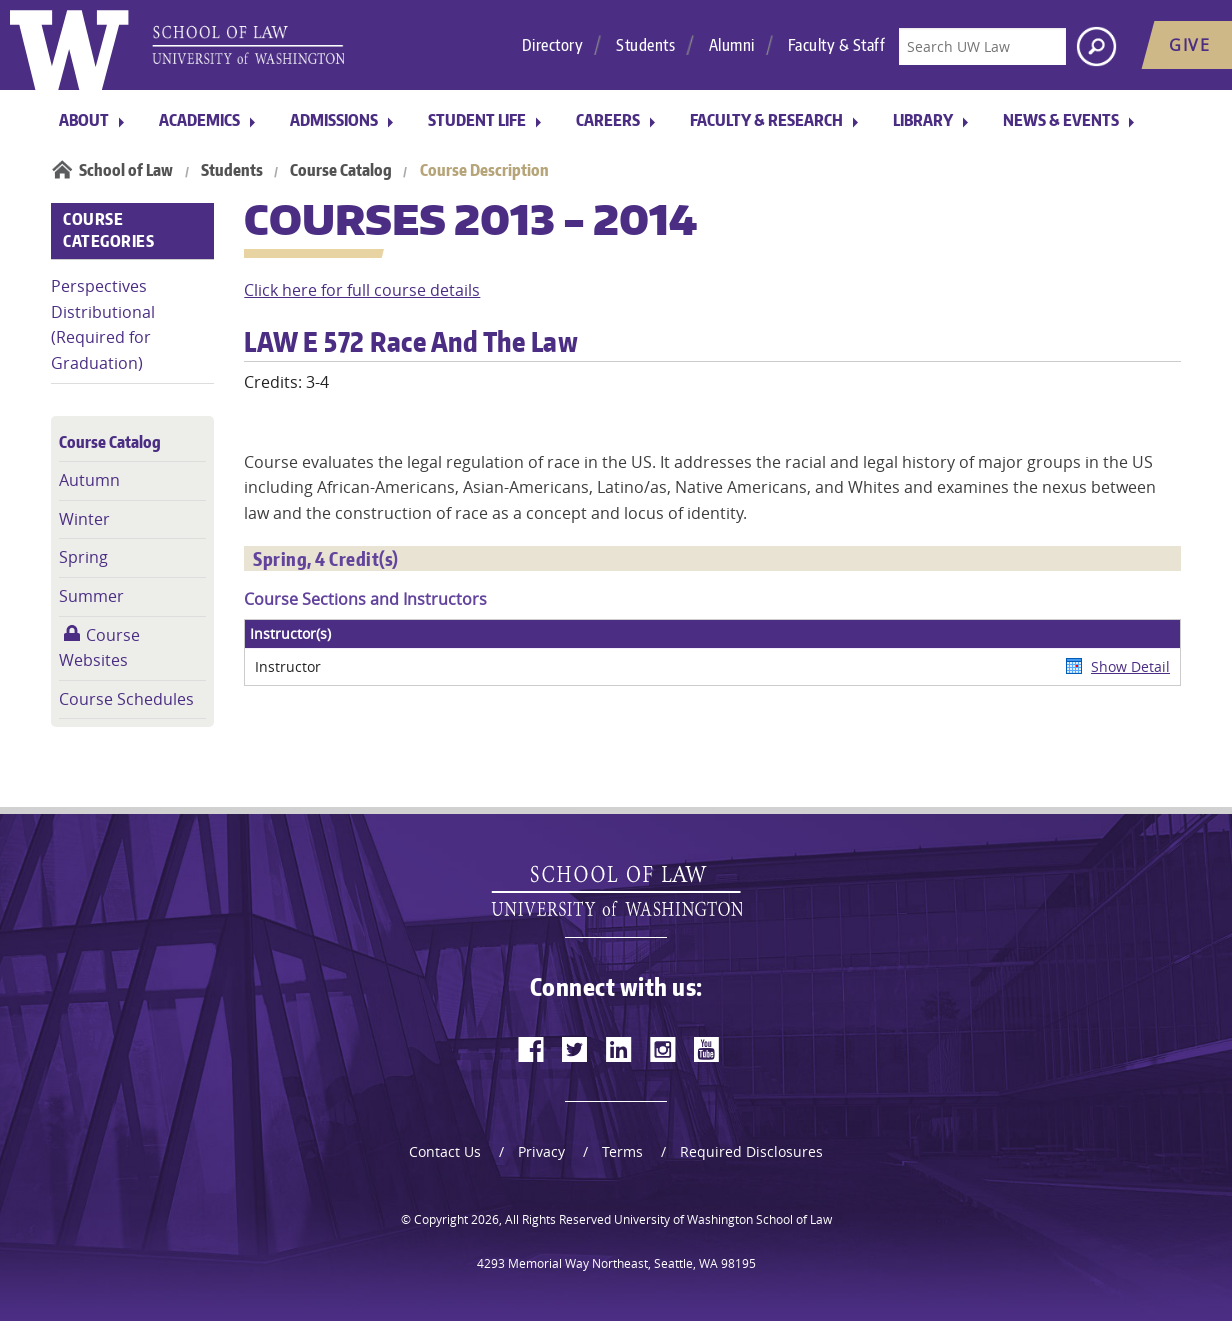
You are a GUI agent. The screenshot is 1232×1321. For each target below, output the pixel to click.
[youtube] (707, 1049)
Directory (553, 45)
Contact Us (445, 1151)
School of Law (126, 170)
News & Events (1061, 120)
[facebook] (531, 1049)
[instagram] (663, 1049)
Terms (622, 1151)
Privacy (541, 1151)
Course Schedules (126, 699)
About (84, 120)
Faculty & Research (766, 120)
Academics (199, 120)
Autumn (89, 480)
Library (923, 120)
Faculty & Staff (837, 45)
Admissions (334, 120)
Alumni (732, 45)
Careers (608, 120)
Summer (91, 596)
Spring (83, 557)
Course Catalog (341, 170)
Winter (84, 519)
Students (645, 45)
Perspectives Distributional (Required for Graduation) (103, 324)
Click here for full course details (362, 290)
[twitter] (575, 1049)
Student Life (477, 120)
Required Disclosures (751, 1151)
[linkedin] (619, 1049)
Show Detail (1130, 666)
